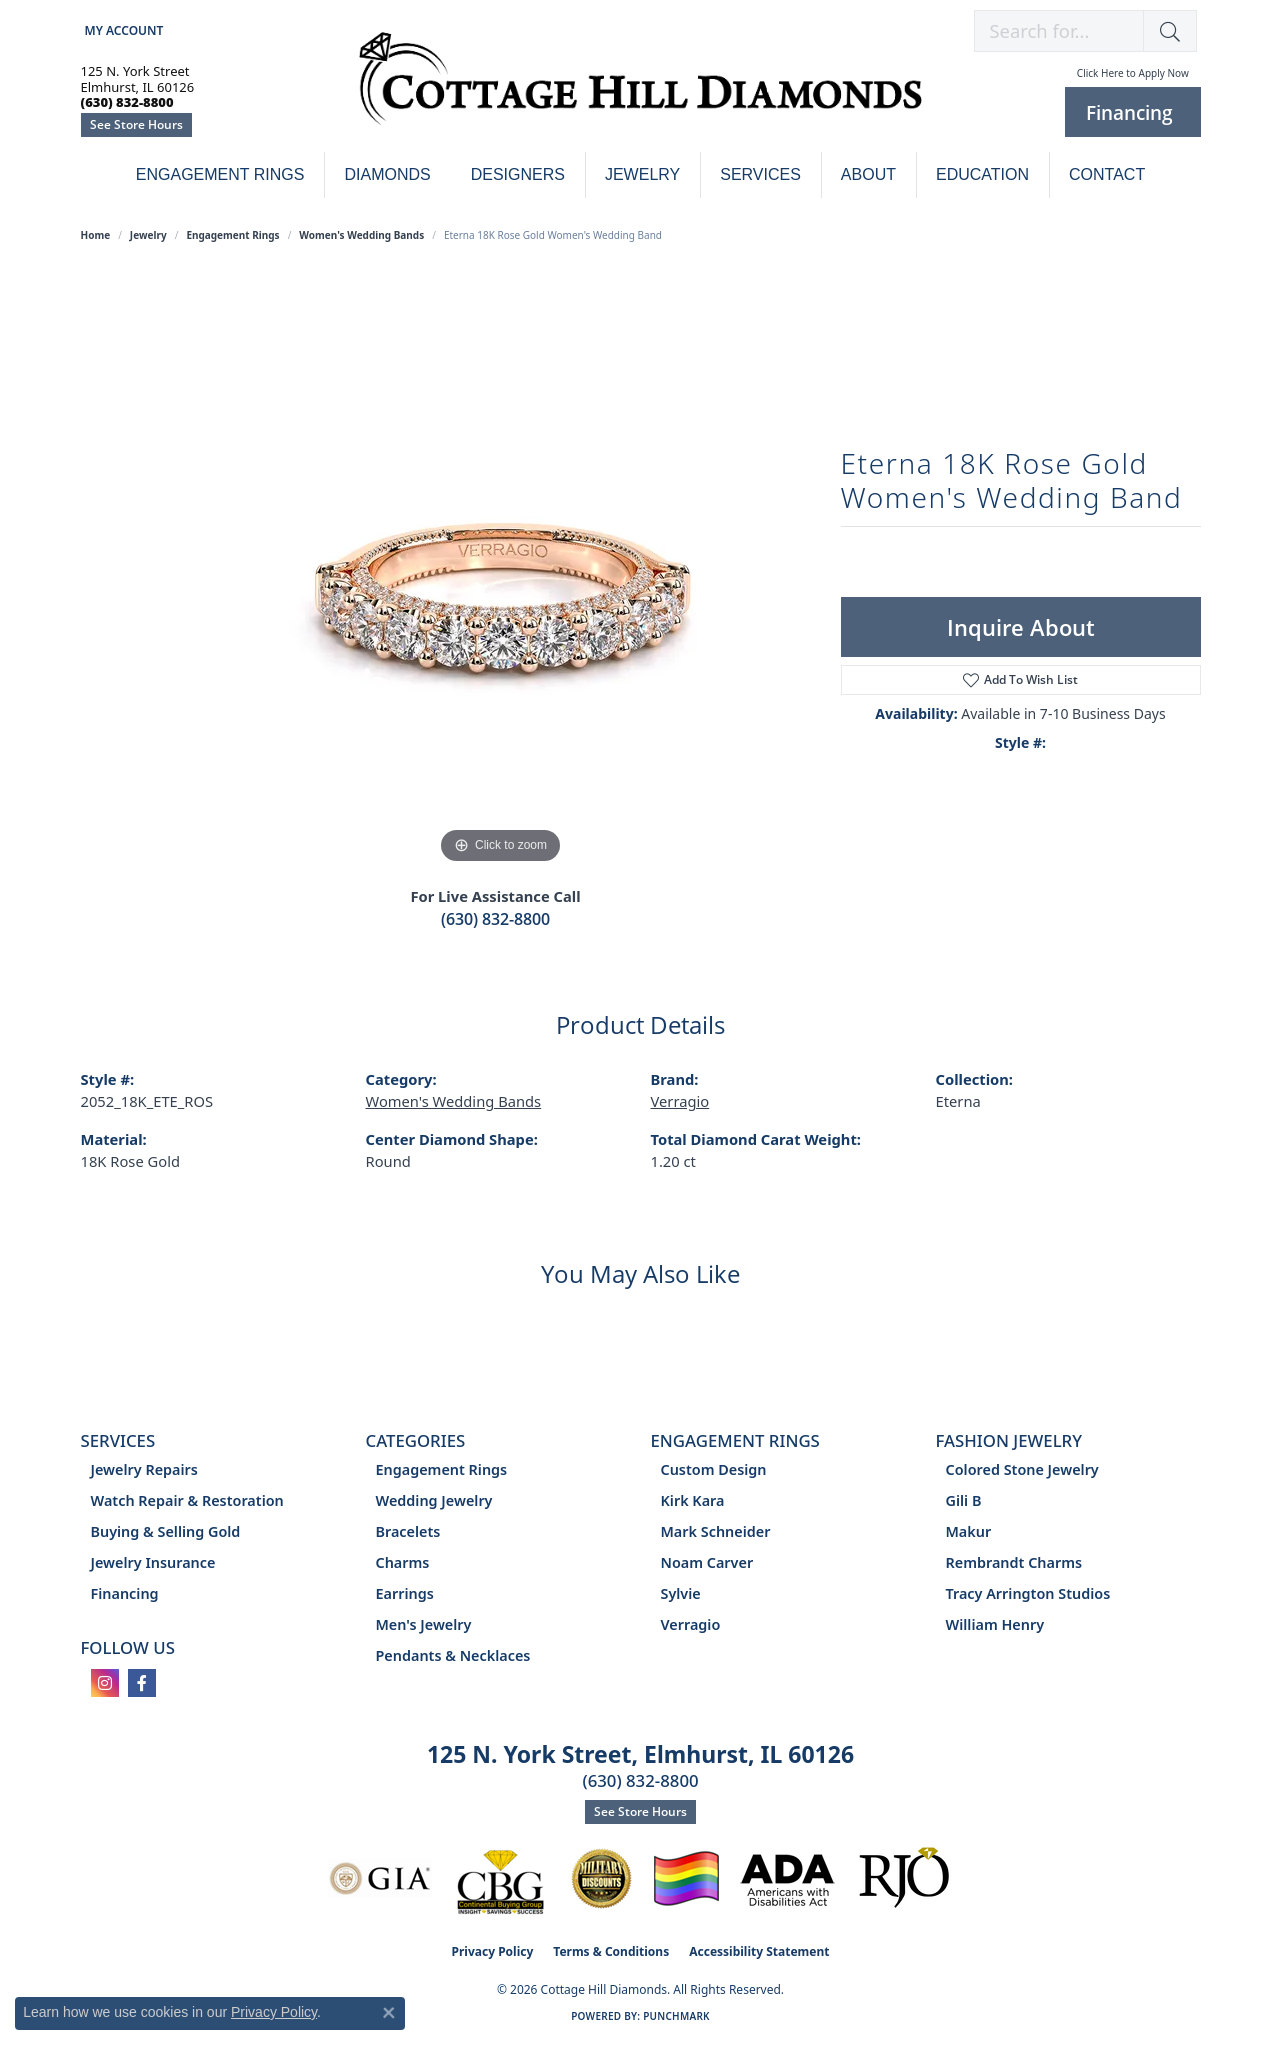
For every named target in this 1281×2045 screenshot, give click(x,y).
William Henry (995, 1624)
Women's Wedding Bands (361, 235)
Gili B (964, 1500)
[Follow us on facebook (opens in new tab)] (142, 1683)
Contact (1107, 174)
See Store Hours (136, 124)
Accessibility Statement (759, 1951)
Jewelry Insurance (153, 1562)
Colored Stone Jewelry (1022, 1469)
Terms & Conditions (611, 1951)
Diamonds (387, 174)
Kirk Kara (693, 1500)
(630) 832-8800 (495, 919)
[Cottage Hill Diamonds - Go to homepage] (640, 89)
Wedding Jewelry (434, 1500)
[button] (122, 30)
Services (760, 174)
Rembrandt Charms (1014, 1562)
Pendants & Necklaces (453, 1655)
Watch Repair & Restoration (187, 1500)
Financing (125, 1593)
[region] (501, 569)
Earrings (405, 1593)
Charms (403, 1562)
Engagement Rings (220, 174)
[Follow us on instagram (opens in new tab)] (105, 1683)
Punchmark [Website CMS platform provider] (676, 2016)
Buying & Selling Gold (166, 1531)
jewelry (148, 235)
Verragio (680, 1101)
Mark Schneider (716, 1531)
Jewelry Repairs (144, 1469)
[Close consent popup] (389, 2013)
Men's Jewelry (424, 1624)
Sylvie (681, 1593)
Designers (518, 174)
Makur (969, 1531)
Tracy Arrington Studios (1028, 1593)
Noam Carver (707, 1562)
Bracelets (408, 1531)
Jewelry (642, 174)
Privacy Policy (493, 1951)
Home (96, 235)
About (868, 174)
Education (982, 174)
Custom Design (714, 1469)
